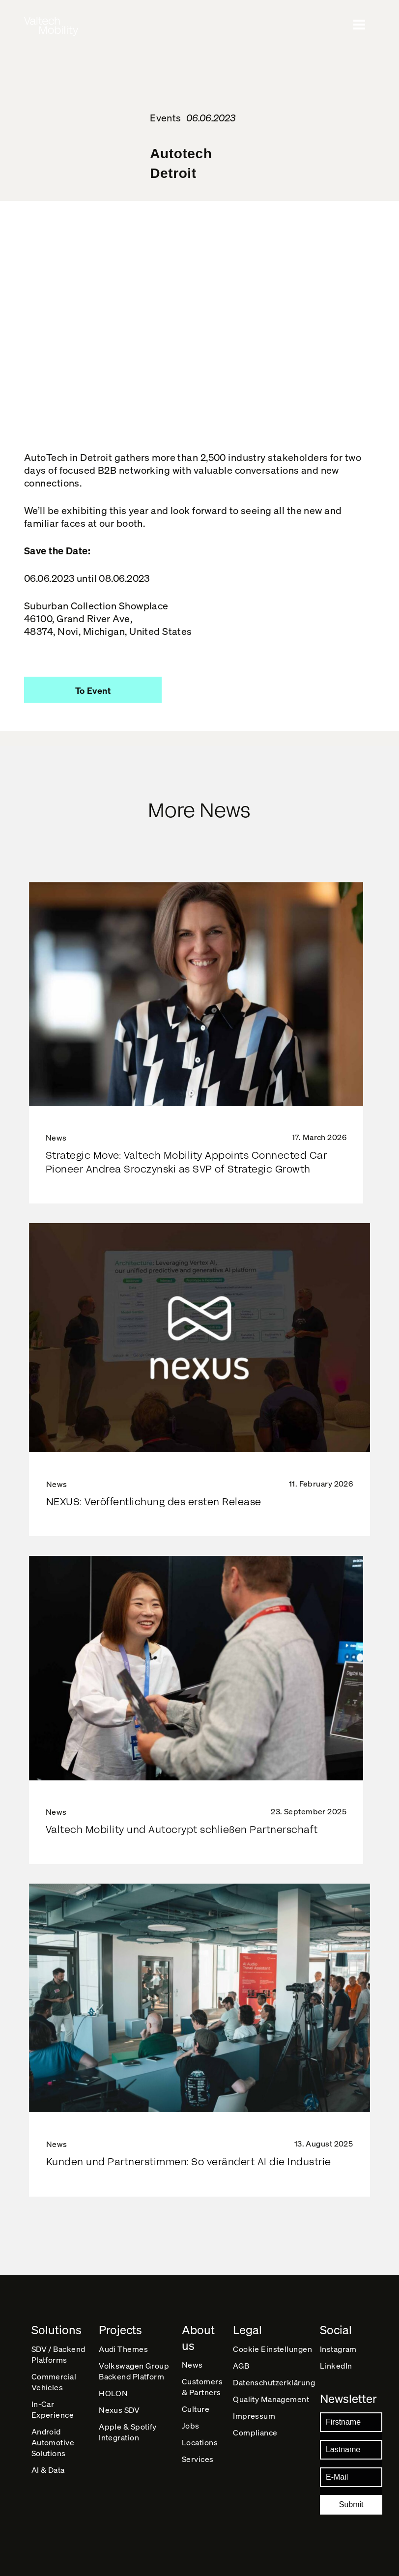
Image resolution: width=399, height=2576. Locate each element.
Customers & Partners (202, 2386)
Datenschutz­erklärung (274, 2382)
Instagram (338, 2349)
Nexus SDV (119, 2409)
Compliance (255, 2432)
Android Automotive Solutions (52, 2442)
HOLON (113, 2393)
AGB (241, 2365)
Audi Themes (123, 2349)
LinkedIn (336, 2365)
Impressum (254, 2415)
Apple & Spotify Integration (128, 2431)
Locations (200, 2442)
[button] (93, 690)
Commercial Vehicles (53, 2381)
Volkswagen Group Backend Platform (134, 2370)
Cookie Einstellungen (272, 2349)
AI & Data (48, 2469)
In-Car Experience (52, 2409)
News (192, 2364)
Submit (351, 2504)
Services (198, 2459)
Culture (195, 2409)
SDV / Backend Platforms (58, 2354)
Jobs (191, 2425)
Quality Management (271, 2399)
